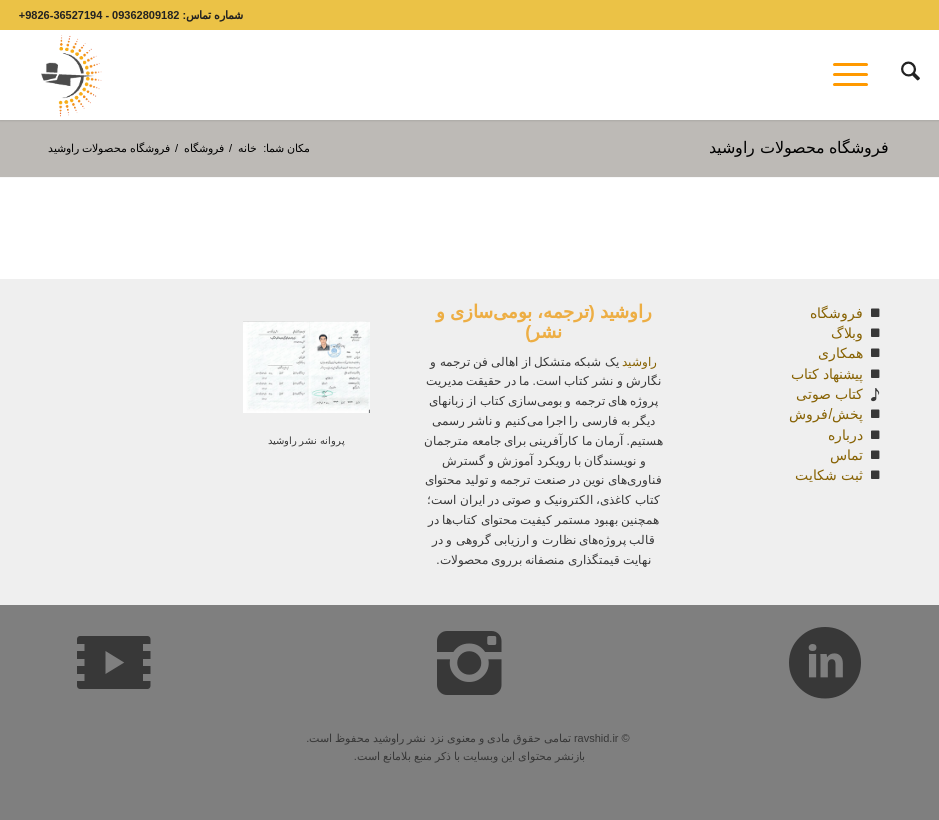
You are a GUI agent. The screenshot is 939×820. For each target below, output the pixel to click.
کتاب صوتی (829, 394)
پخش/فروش (826, 414)
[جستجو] (900, 75)
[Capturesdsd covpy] (66, 75)
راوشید (639, 362)
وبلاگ (847, 333)
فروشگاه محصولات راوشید (799, 147)
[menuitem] (900, 75)
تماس (846, 455)
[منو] (857, 75)
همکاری (840, 353)
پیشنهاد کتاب (827, 374)
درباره (845, 435)
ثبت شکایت (829, 475)
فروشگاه (836, 313)
